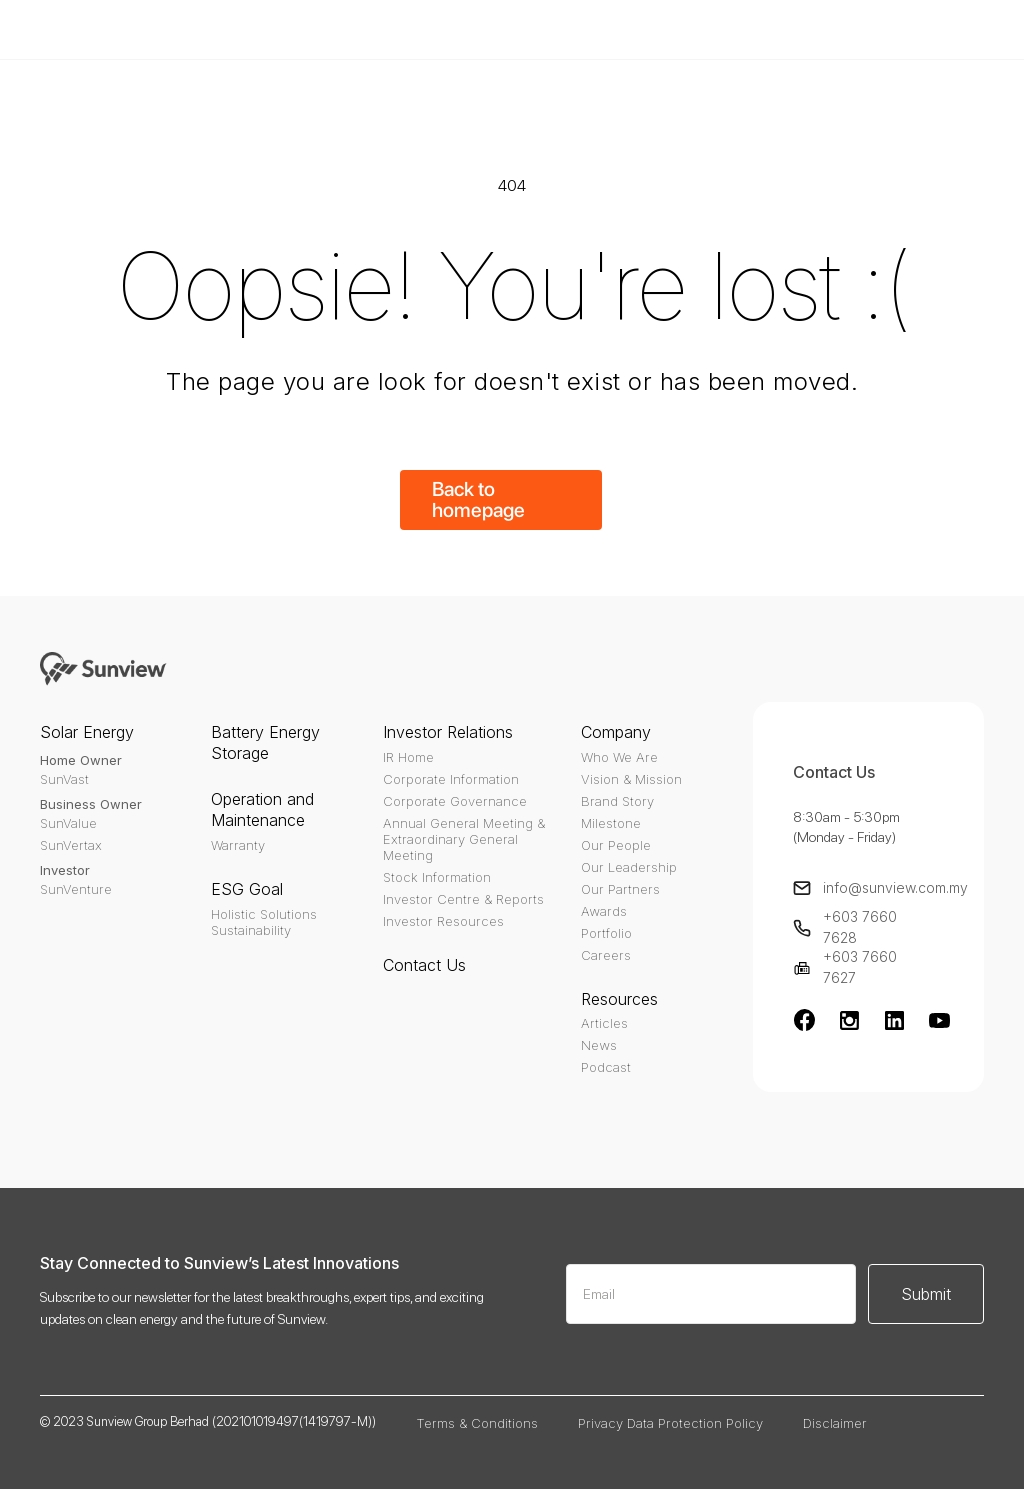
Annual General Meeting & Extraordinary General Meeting (464, 839)
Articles (604, 1023)
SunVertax (71, 845)
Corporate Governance (455, 801)
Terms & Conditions (477, 1423)
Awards (604, 911)
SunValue (68, 823)
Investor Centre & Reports (463, 899)
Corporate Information (451, 779)
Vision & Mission (631, 779)
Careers (606, 955)
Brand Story (617, 801)
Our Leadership (629, 867)
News (599, 1045)
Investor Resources (443, 921)
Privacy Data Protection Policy (670, 1423)
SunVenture (76, 889)
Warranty (238, 845)
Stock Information (437, 877)
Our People (616, 845)
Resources (619, 999)
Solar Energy (87, 732)
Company (616, 732)
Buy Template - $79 (752, 29)
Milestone (611, 823)
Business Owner (91, 804)
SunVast (64, 779)
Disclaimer (835, 1423)
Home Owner (81, 760)
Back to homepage (478, 499)
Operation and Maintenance (262, 809)
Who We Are (619, 757)
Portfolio (606, 933)
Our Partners (620, 889)
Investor (65, 870)
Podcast (606, 1067)
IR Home (408, 757)
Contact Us (424, 965)
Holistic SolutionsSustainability (264, 922)
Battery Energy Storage (265, 742)
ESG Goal (247, 889)
